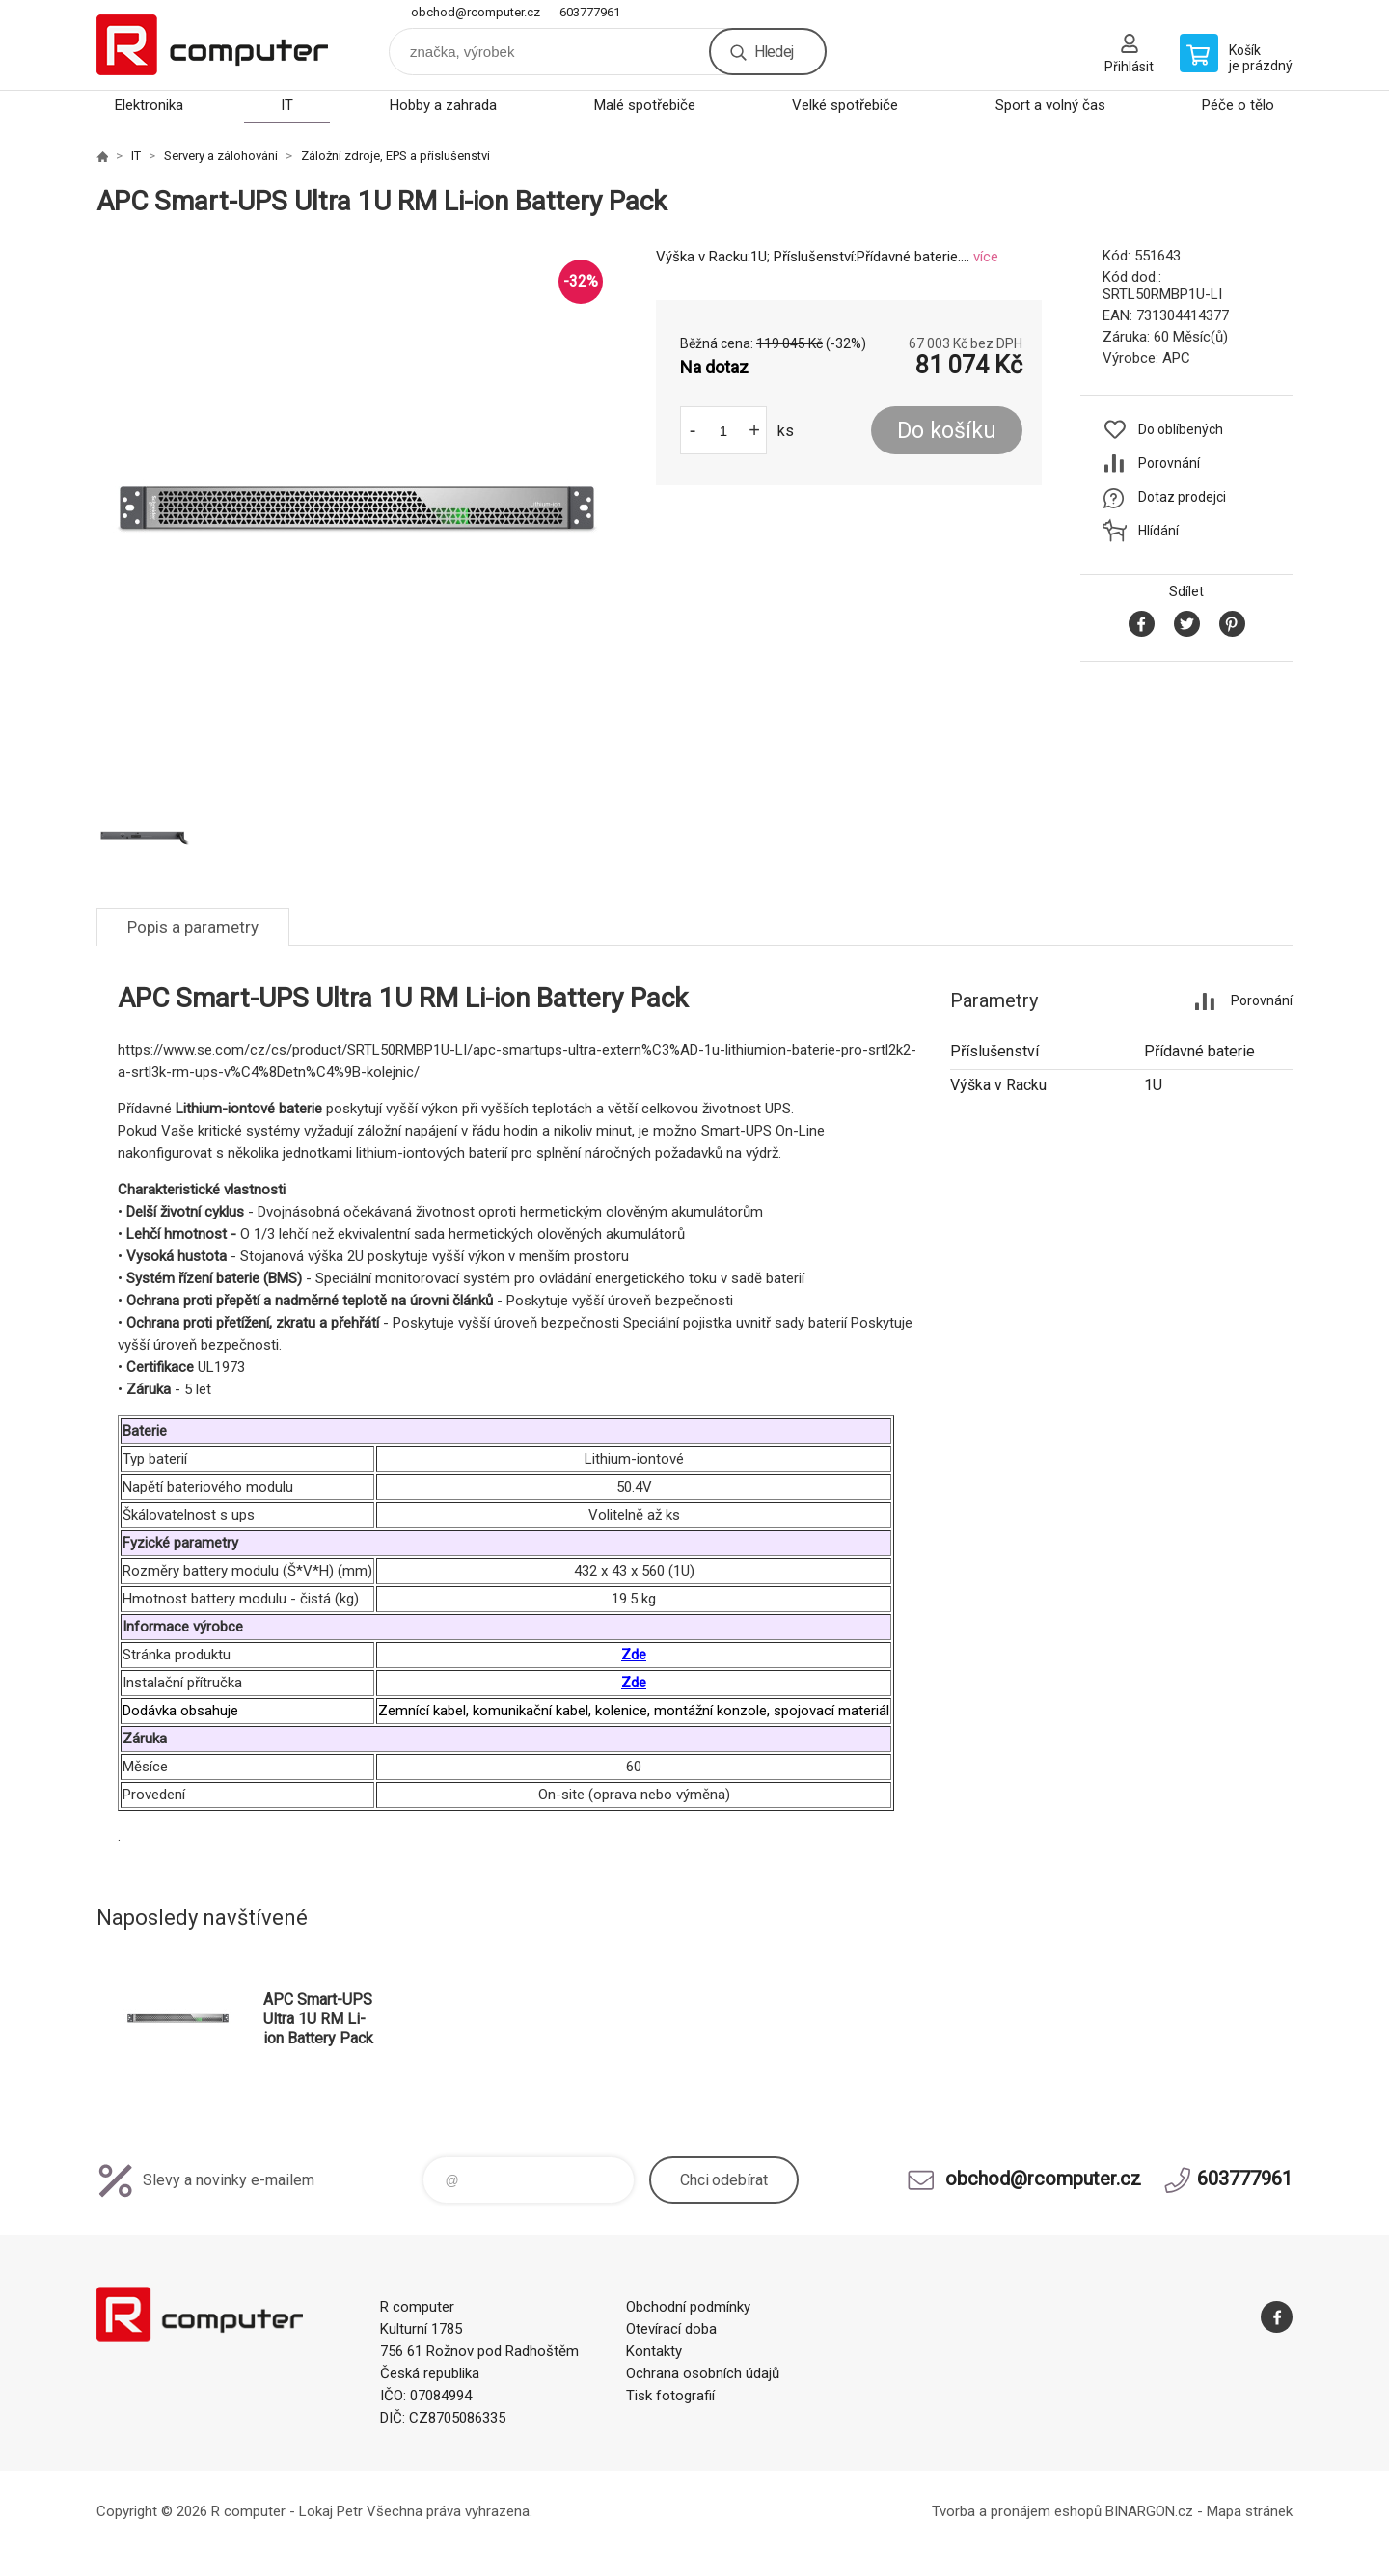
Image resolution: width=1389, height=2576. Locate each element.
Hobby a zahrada (443, 105)
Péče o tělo (1238, 105)
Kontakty (654, 2351)
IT (287, 105)
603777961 (589, 12)
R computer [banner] (212, 45)
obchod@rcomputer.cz (475, 12)
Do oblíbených (1180, 429)
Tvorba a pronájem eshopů (1017, 2511)
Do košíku (946, 431)
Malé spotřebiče (644, 105)
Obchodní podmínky (688, 2307)
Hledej (773, 51)
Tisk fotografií (670, 2395)
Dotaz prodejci (1182, 497)
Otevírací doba (671, 2329)
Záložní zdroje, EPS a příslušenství (395, 156)
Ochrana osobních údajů (702, 2373)
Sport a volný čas (1050, 105)
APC (1176, 358)
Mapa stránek (1250, 2511)
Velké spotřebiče (845, 105)
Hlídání (1158, 530)
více (985, 256)
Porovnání (1169, 463)
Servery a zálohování (221, 156)
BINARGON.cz (1149, 2511)
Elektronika (149, 105)
